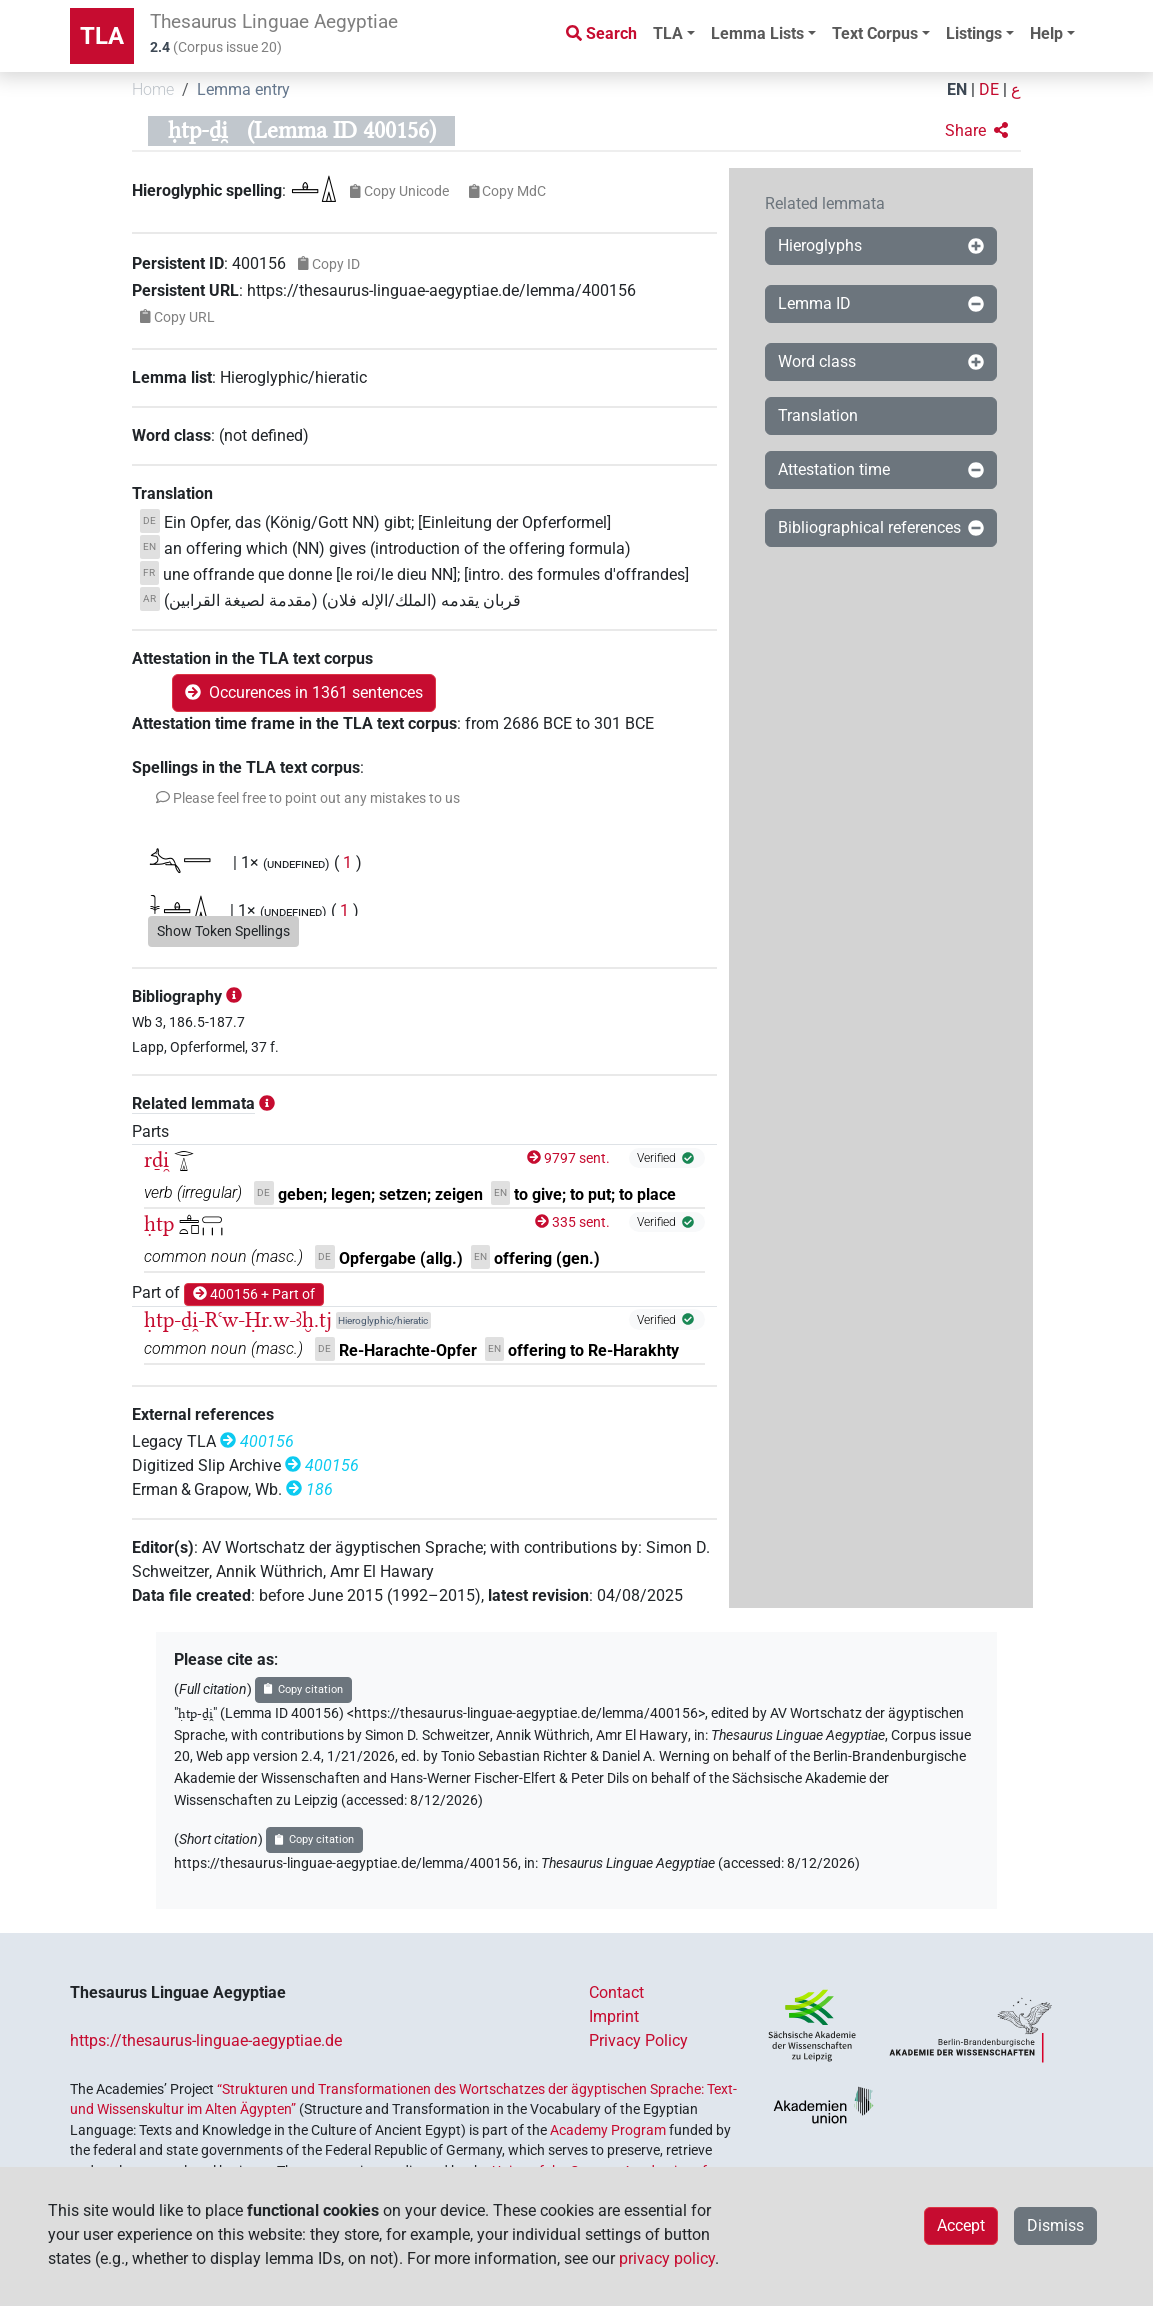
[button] (976, 131)
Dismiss (1055, 2225)
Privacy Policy (638, 2040)
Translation (818, 415)
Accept (961, 2225)
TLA (102, 36)
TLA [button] (668, 33)
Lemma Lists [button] (757, 33)
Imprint (614, 2016)
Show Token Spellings (223, 931)
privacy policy (667, 2258)
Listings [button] (974, 33)
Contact (616, 1992)
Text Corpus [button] (875, 33)
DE (989, 89)
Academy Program (608, 2130)
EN (957, 89)
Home (153, 89)
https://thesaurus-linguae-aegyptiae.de (206, 2040)
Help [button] (1046, 33)
